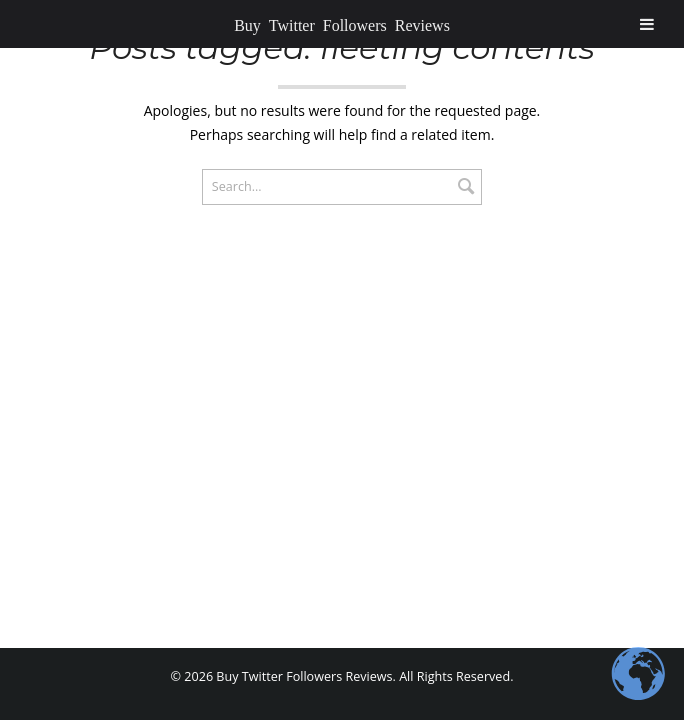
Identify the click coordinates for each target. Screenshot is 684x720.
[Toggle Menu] (647, 24)
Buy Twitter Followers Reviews (342, 24)
